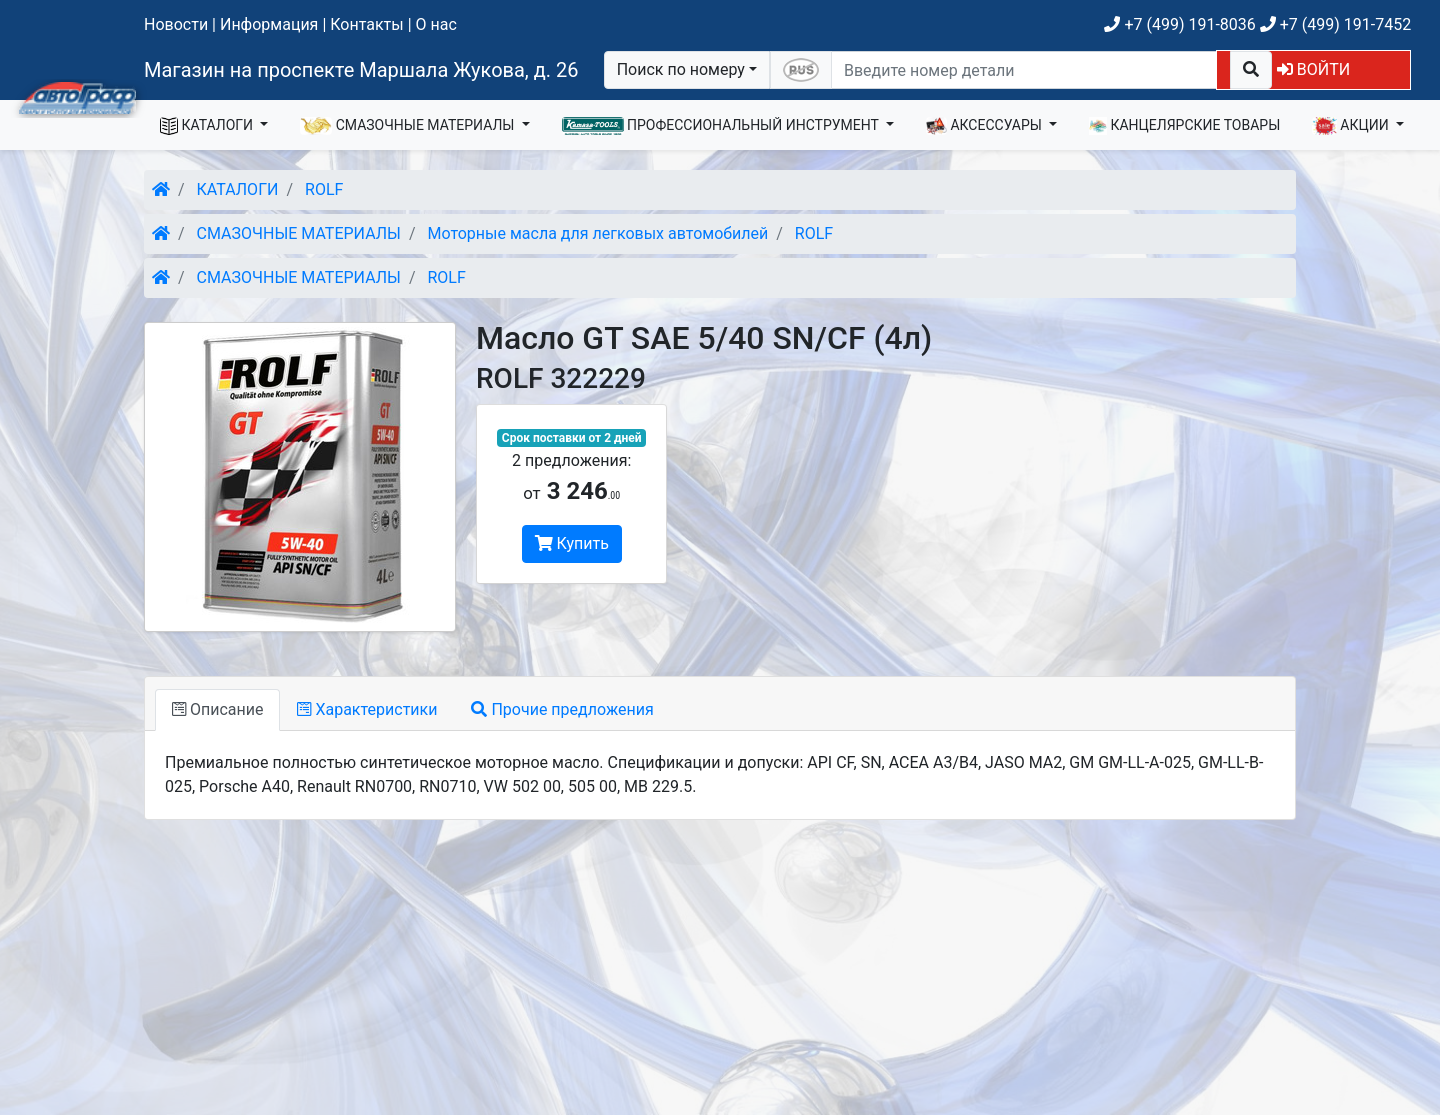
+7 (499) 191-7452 (1335, 24)
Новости (176, 24)
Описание (217, 709)
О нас (436, 24)
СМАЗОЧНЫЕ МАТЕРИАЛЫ (409, 126)
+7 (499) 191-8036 (1179, 24)
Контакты (366, 24)
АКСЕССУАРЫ (986, 126)
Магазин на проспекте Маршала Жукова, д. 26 (361, 70)
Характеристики (367, 709)
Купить (572, 543)
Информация (269, 24)
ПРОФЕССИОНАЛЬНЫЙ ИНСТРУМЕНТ (722, 126)
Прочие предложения (562, 709)
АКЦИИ (1352, 126)
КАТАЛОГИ (208, 126)
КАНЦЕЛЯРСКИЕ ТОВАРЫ (1184, 126)
